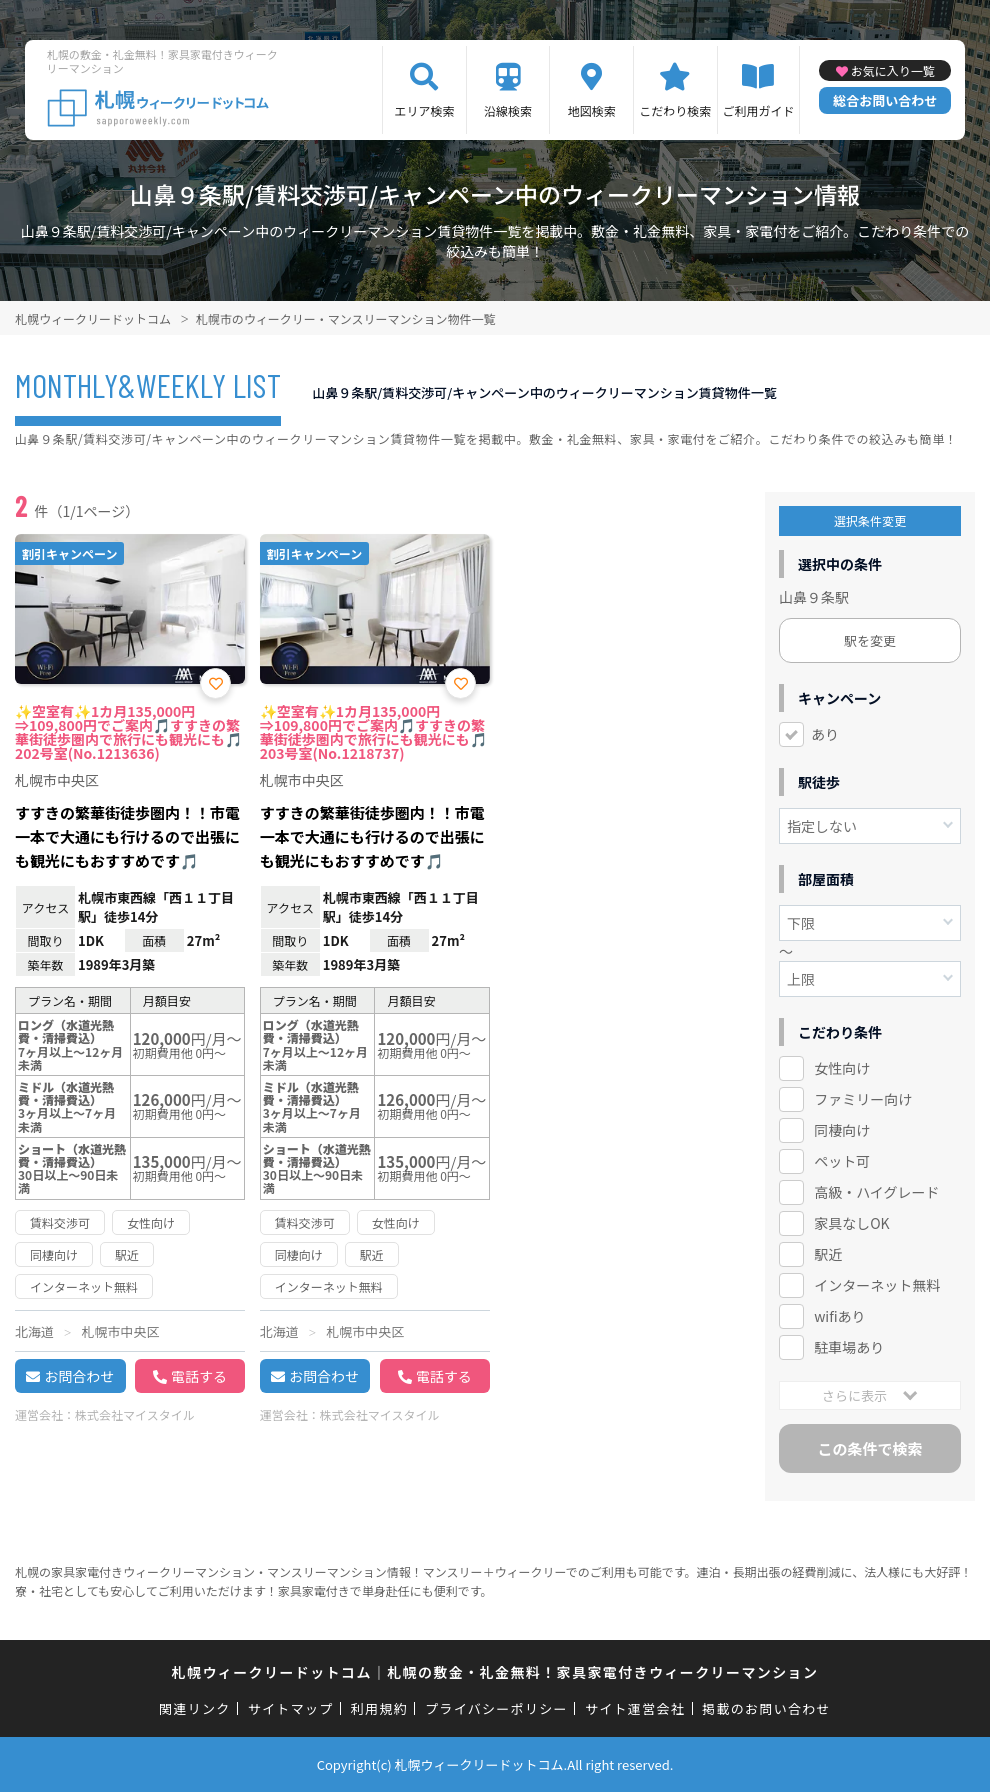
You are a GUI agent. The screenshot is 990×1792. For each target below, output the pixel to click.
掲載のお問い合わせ (766, 1708)
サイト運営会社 (635, 1708)
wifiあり (839, 1316)
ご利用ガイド (758, 110)
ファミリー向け (863, 1099)
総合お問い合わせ (885, 100)
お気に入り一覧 (893, 70)
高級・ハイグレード (876, 1192)
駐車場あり (849, 1347)
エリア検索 (424, 110)
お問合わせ (79, 1376)
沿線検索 (508, 110)
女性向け (842, 1068)
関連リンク (195, 1708)
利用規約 (379, 1708)
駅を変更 (870, 640)
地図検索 (592, 110)
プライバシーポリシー (496, 1708)
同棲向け (842, 1130)
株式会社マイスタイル (135, 1414)
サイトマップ (291, 1708)
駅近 (828, 1254)
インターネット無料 (877, 1285)
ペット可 (842, 1161)
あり (825, 734)
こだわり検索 (675, 110)
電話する (199, 1376)
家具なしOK (851, 1223)
